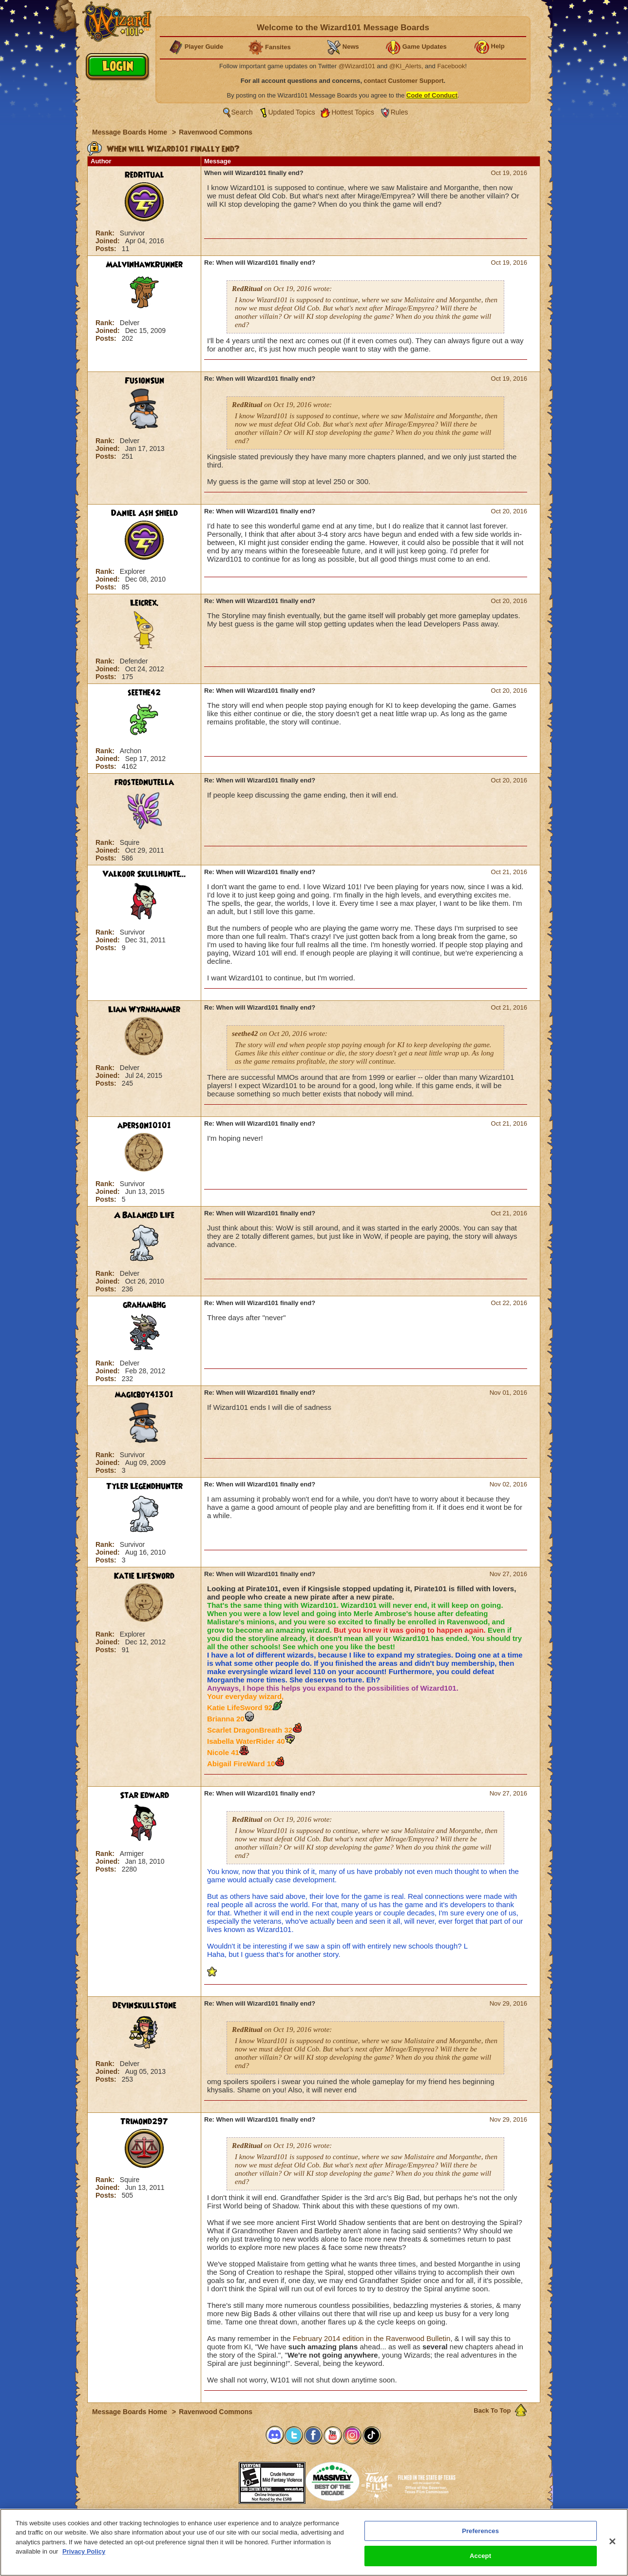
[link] (214, 2480)
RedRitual (144, 175)
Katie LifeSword (144, 1576)
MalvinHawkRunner (144, 265)
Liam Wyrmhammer (144, 1009)
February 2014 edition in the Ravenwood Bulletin (372, 2338)
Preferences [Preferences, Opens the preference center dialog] (480, 2534)
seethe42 (144, 693)
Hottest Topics (352, 112)
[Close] (612, 2545)
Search (242, 112)
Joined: (108, 241)
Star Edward (144, 1795)
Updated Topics (291, 112)
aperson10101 (144, 1126)
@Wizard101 (357, 66)
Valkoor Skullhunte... (144, 874)
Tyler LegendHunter (144, 1486)
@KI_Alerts (405, 66)
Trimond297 (144, 2121)
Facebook (451, 66)
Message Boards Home (130, 132)
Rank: (105, 233)
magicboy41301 (144, 1395)
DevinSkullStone (144, 2005)
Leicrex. (144, 603)
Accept (480, 2559)
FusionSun (144, 381)
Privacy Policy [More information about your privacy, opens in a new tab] (83, 2554)
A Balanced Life (144, 1215)
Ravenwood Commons (215, 132)
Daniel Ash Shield (144, 513)
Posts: (106, 249)
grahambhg (144, 1305)
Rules (399, 112)
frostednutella (144, 782)
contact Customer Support (404, 80)
